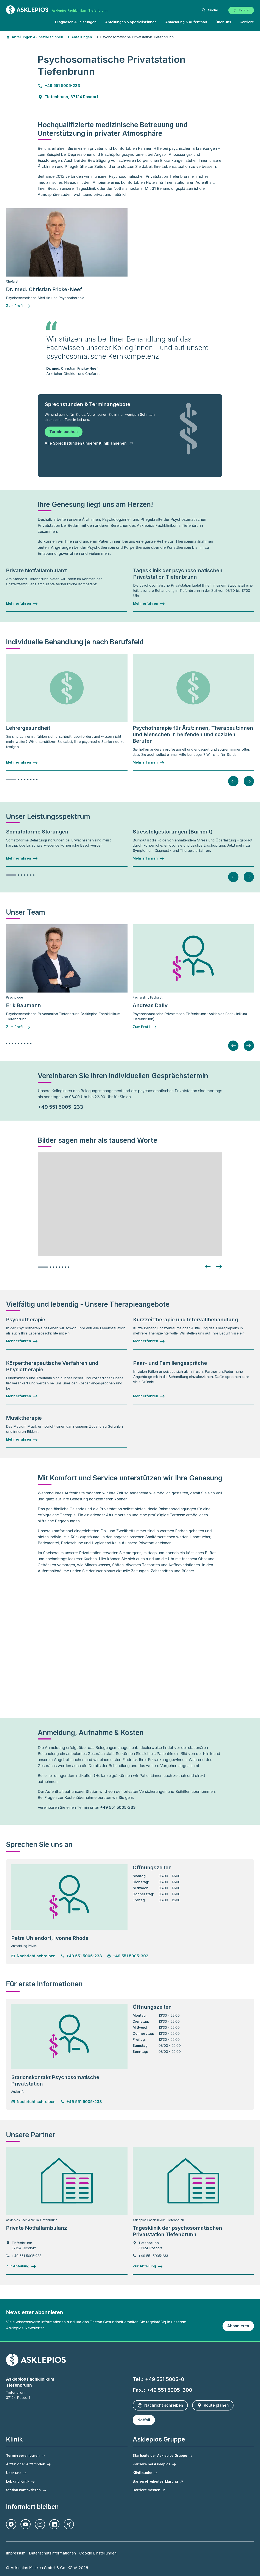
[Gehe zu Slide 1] (11, 779)
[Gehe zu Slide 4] (24, 779)
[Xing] (69, 2524)
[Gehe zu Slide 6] (30, 779)
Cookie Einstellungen (98, 2553)
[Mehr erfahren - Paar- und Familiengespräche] (149, 1396)
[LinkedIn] (54, 2524)
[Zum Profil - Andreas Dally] (145, 1027)
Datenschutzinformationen (52, 2553)
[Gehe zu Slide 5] (27, 779)
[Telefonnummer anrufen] (84, 1956)
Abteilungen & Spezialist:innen (131, 22)
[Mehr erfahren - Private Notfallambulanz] (22, 603)
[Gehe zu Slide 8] (36, 779)
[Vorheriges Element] (233, 781)
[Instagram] (40, 2524)
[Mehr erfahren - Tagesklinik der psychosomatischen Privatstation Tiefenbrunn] (149, 603)
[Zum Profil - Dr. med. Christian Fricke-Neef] (18, 306)
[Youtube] (25, 2524)
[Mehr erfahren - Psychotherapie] (22, 1341)
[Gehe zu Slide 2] (18, 779)
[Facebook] (11, 2524)
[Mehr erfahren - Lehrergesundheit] (22, 762)
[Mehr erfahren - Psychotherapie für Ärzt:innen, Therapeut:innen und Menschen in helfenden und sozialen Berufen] (149, 762)
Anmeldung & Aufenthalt (186, 22)
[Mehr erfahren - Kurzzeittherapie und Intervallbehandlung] (149, 1341)
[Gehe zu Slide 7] (33, 779)
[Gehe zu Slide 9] (30, 1043)
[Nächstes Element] (249, 781)
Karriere (247, 22)
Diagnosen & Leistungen (76, 22)
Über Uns (223, 22)
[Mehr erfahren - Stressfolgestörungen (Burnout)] (149, 858)
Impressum (15, 2553)
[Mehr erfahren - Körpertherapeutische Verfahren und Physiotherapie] (22, 1396)
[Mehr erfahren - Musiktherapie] (22, 1439)
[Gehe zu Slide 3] (21, 779)
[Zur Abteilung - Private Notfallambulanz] (21, 2266)
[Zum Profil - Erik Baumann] (18, 1027)
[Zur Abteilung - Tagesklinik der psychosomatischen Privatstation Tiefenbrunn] (148, 2266)
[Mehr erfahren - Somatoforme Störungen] (22, 858)
